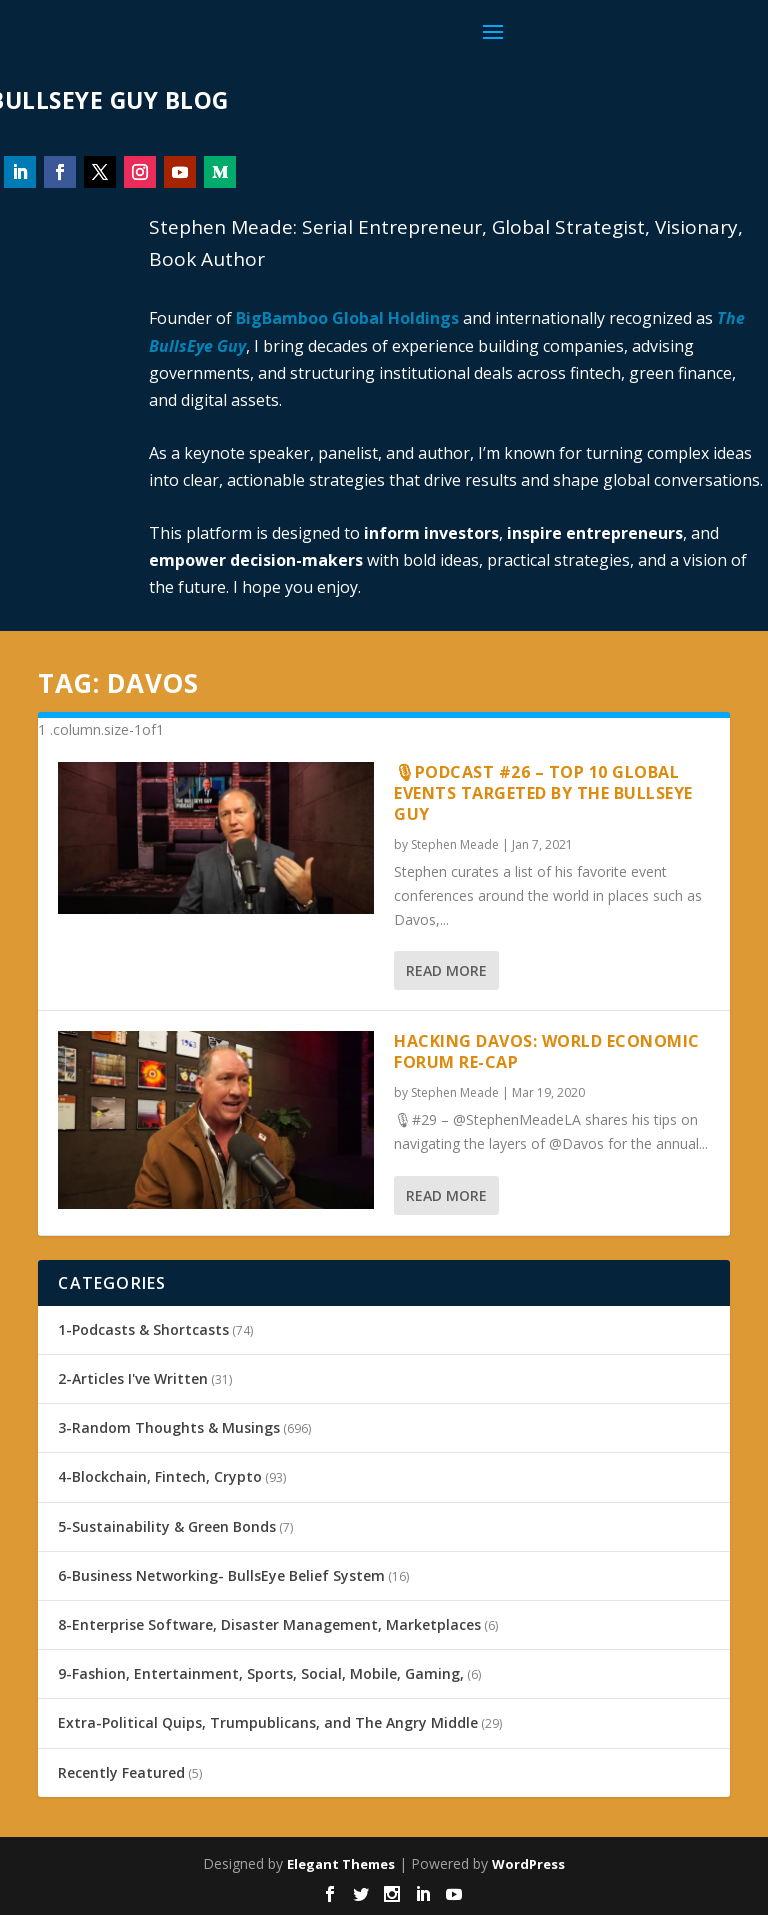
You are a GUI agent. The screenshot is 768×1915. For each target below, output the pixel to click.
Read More (446, 970)
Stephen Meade (455, 844)
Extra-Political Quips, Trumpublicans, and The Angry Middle (268, 1722)
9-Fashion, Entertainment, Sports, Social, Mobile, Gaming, (261, 1673)
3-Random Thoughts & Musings (169, 1427)
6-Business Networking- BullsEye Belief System (221, 1575)
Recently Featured (121, 1772)
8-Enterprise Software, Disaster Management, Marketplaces (269, 1624)
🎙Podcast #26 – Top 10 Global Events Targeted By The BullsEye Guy (543, 793)
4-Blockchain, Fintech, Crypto (160, 1476)
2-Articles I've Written (133, 1378)
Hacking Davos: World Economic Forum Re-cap (547, 1051)
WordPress (528, 1864)
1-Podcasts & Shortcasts (143, 1329)
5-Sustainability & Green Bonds (167, 1526)
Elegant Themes (341, 1864)
